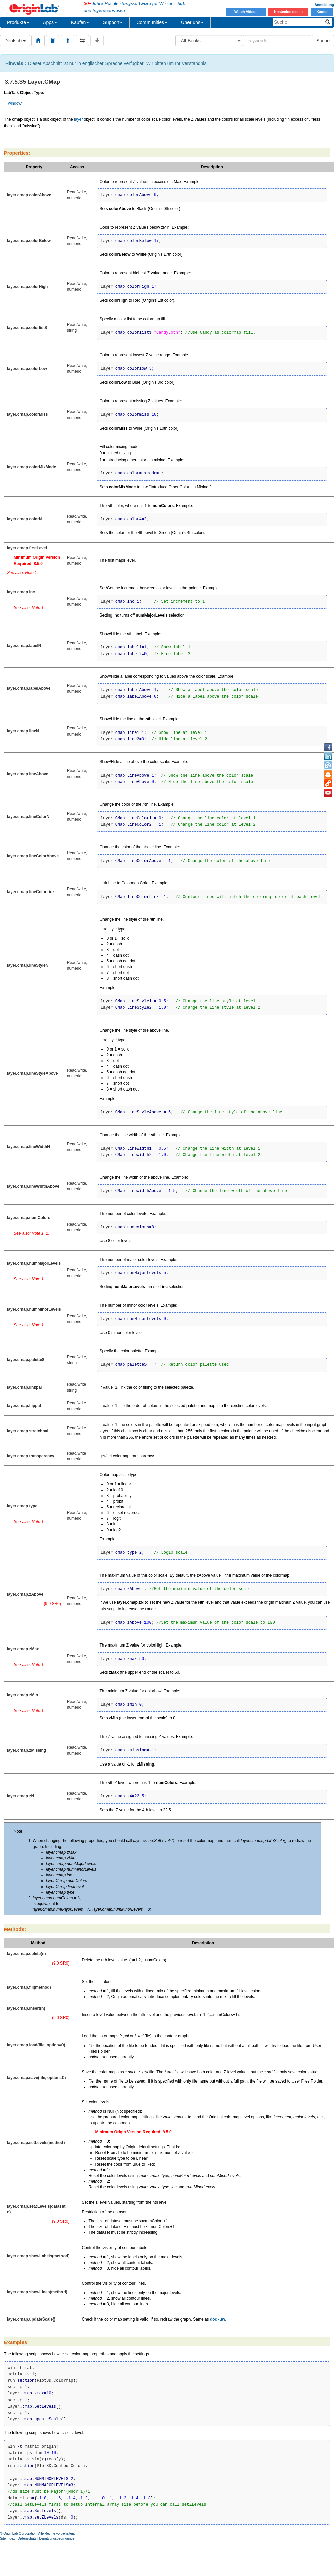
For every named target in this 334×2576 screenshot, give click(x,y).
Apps (50, 22)
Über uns (192, 22)
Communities (151, 22)
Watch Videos (246, 12)
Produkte (18, 22)
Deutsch (15, 40)
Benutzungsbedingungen (57, 2538)
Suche (323, 40)
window (15, 103)
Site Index (7, 2538)
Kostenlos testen (288, 12)
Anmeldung (324, 5)
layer (78, 119)
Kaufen (322, 12)
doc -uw (217, 2319)
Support (113, 22)
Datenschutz (27, 2538)
